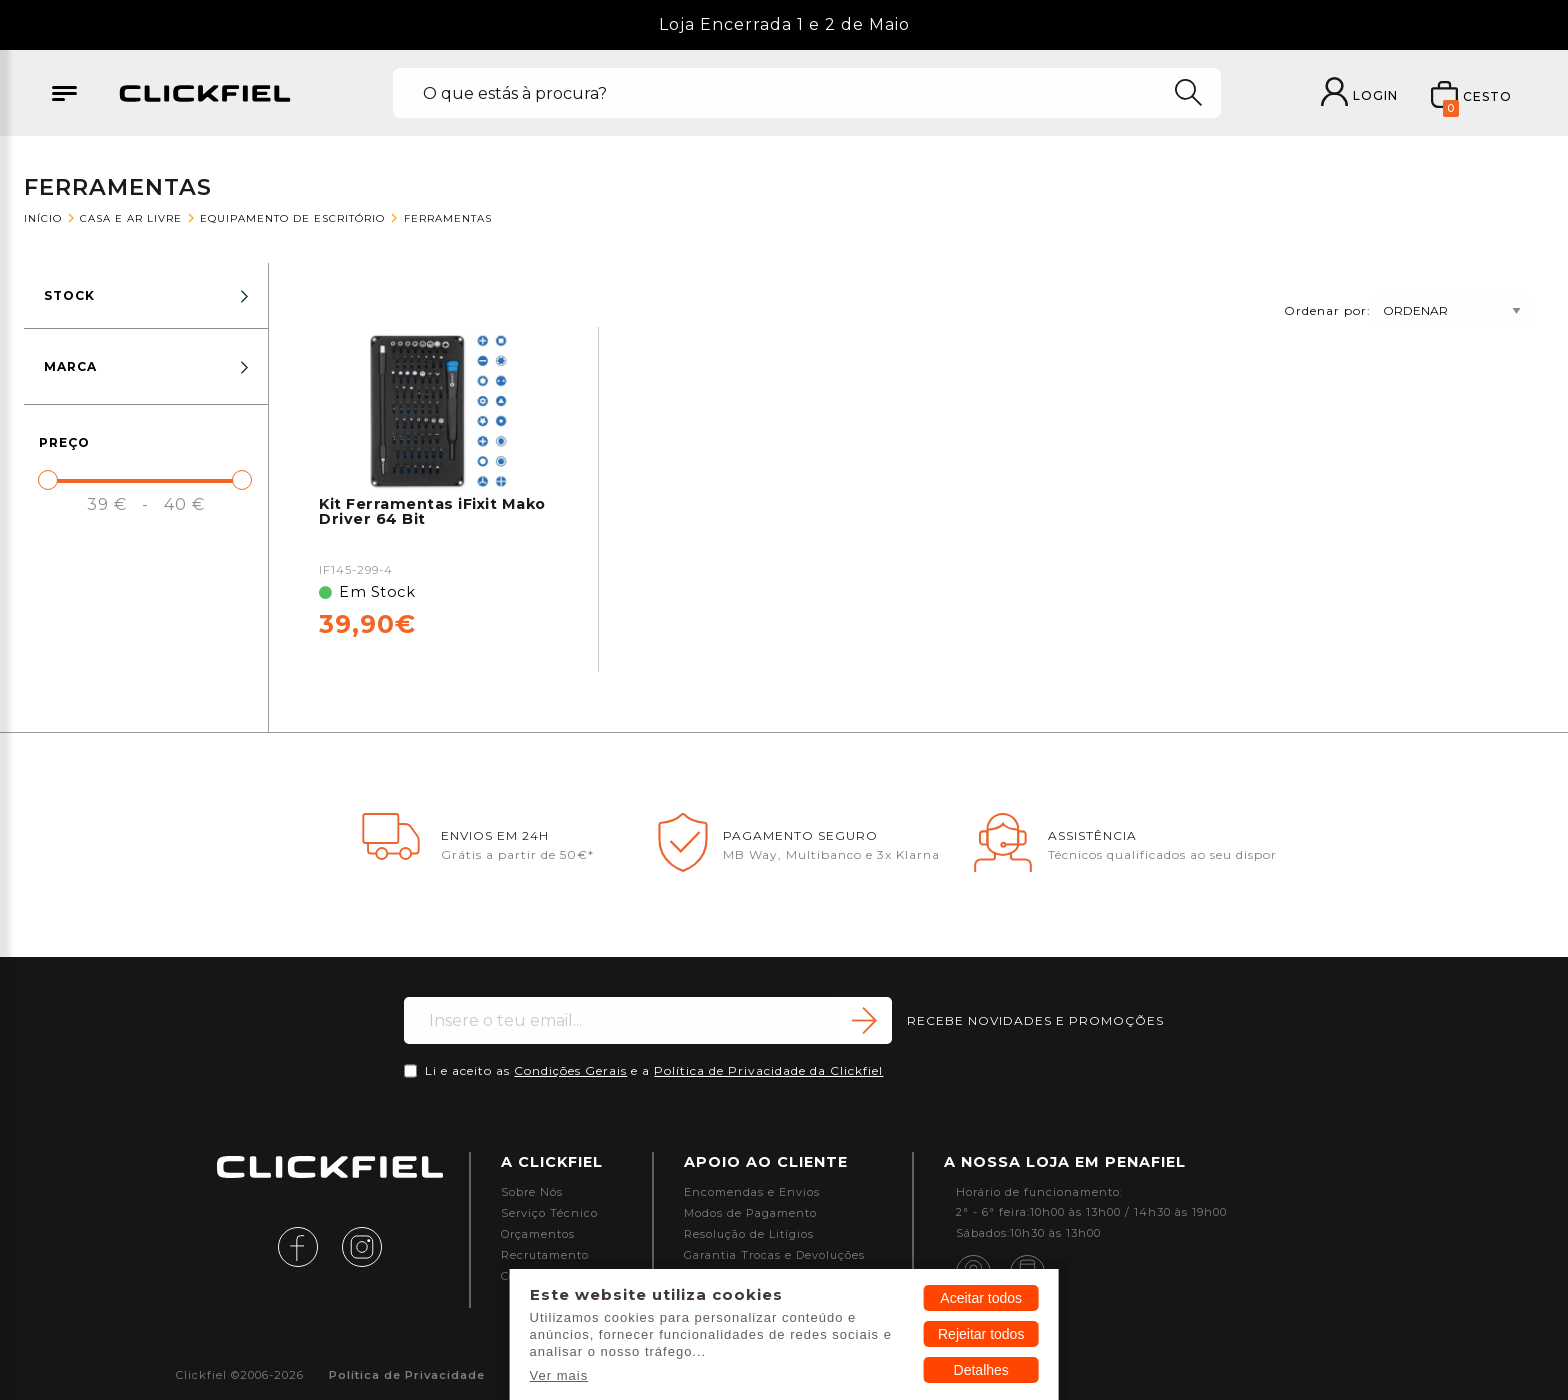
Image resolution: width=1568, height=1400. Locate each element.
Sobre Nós (532, 1192)
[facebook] (308, 1245)
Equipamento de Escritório (292, 218)
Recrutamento (545, 1255)
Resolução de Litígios (749, 1234)
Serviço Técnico (549, 1213)
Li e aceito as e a (654, 1070)
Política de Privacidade (407, 1375)
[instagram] (362, 1245)
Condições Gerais (570, 1070)
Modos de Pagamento (750, 1213)
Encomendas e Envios (752, 1192)
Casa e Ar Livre (131, 218)
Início (43, 218)
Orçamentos (538, 1234)
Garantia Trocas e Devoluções (774, 1255)
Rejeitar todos (981, 1334)
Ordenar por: (1406, 310)
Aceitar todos (981, 1298)
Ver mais (559, 1375)
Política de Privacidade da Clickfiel (768, 1070)
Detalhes (981, 1370)
